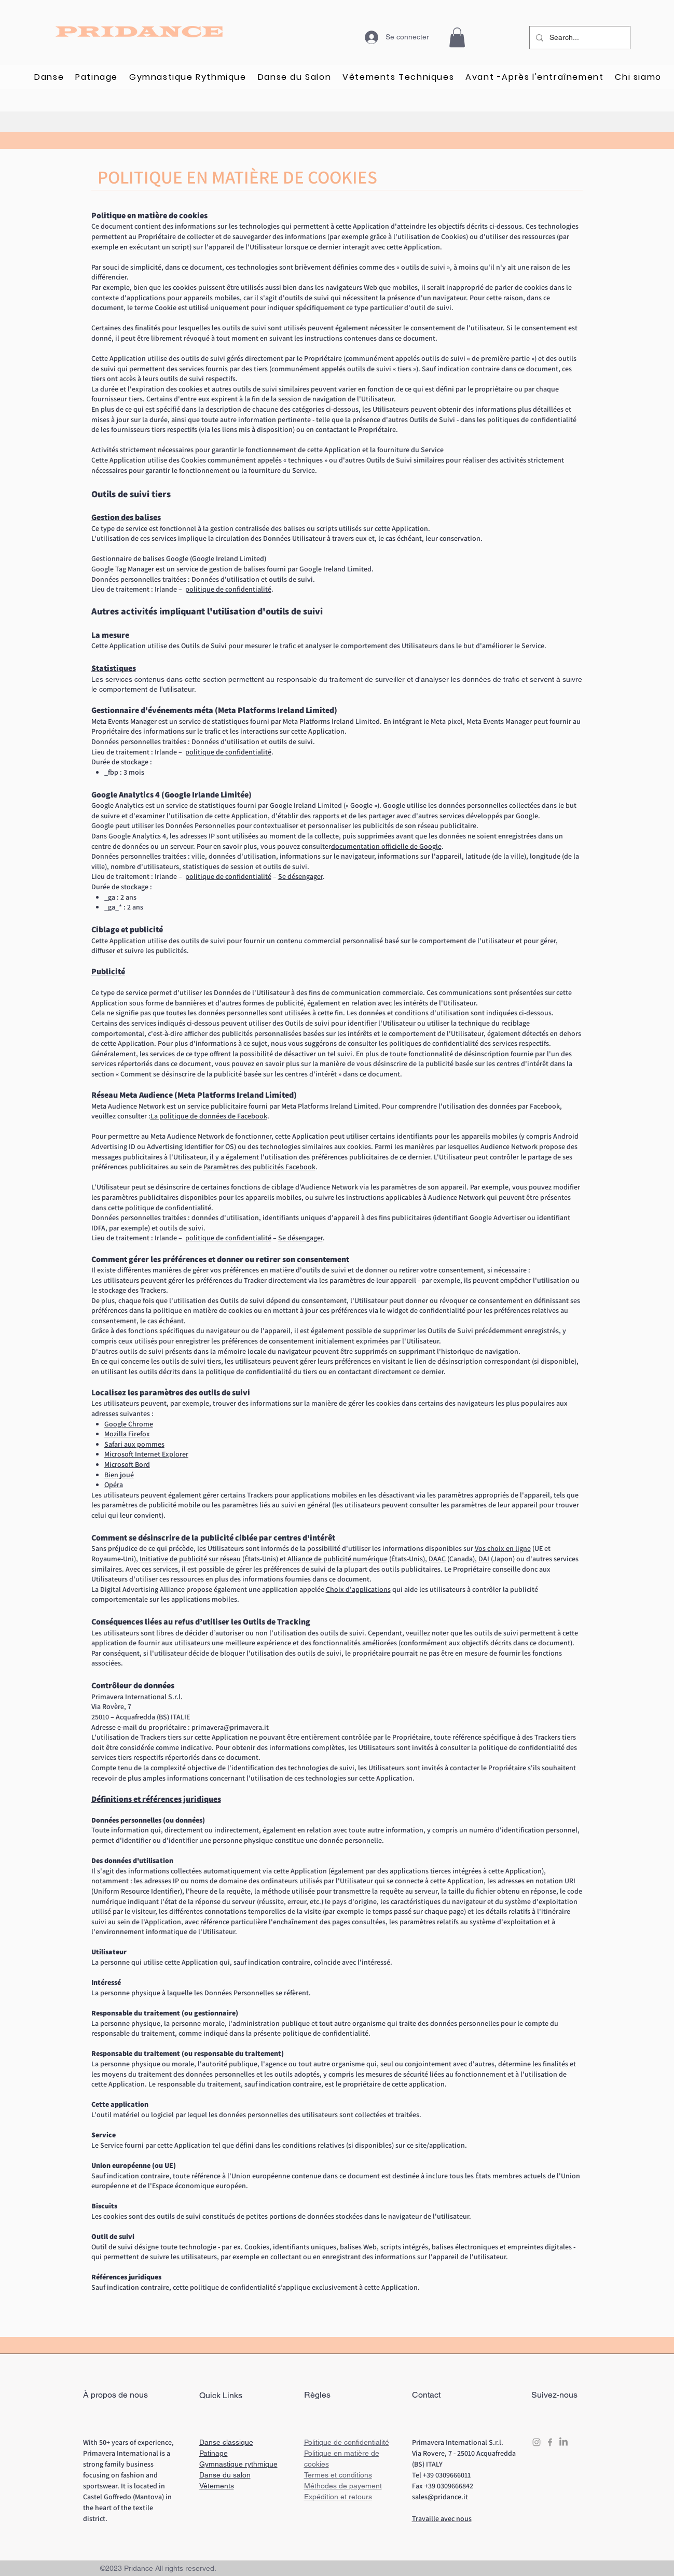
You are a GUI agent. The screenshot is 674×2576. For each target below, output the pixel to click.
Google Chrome (128, 1424)
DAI (483, 1558)
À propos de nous (115, 2395)
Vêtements (216, 2486)
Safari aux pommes (134, 1444)
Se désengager (300, 876)
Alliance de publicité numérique (337, 1558)
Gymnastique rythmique (238, 2464)
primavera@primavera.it (230, 1727)
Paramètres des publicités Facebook (259, 1166)
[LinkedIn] (563, 2442)
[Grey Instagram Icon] (536, 2442)
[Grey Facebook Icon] (550, 2442)
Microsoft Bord (127, 1464)
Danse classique (226, 2442)
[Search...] (578, 37)
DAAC (437, 1558)
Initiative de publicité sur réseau (190, 1558)
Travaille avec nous (442, 2518)
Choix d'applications (358, 1589)
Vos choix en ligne (503, 1548)
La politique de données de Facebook (208, 1116)
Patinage (213, 2453)
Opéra (113, 1484)
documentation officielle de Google (386, 846)
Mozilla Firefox (127, 1433)
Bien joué (119, 1474)
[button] (457, 37)
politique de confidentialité (228, 589)
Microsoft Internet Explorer (146, 1454)
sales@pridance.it (440, 2496)
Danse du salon (225, 2475)
